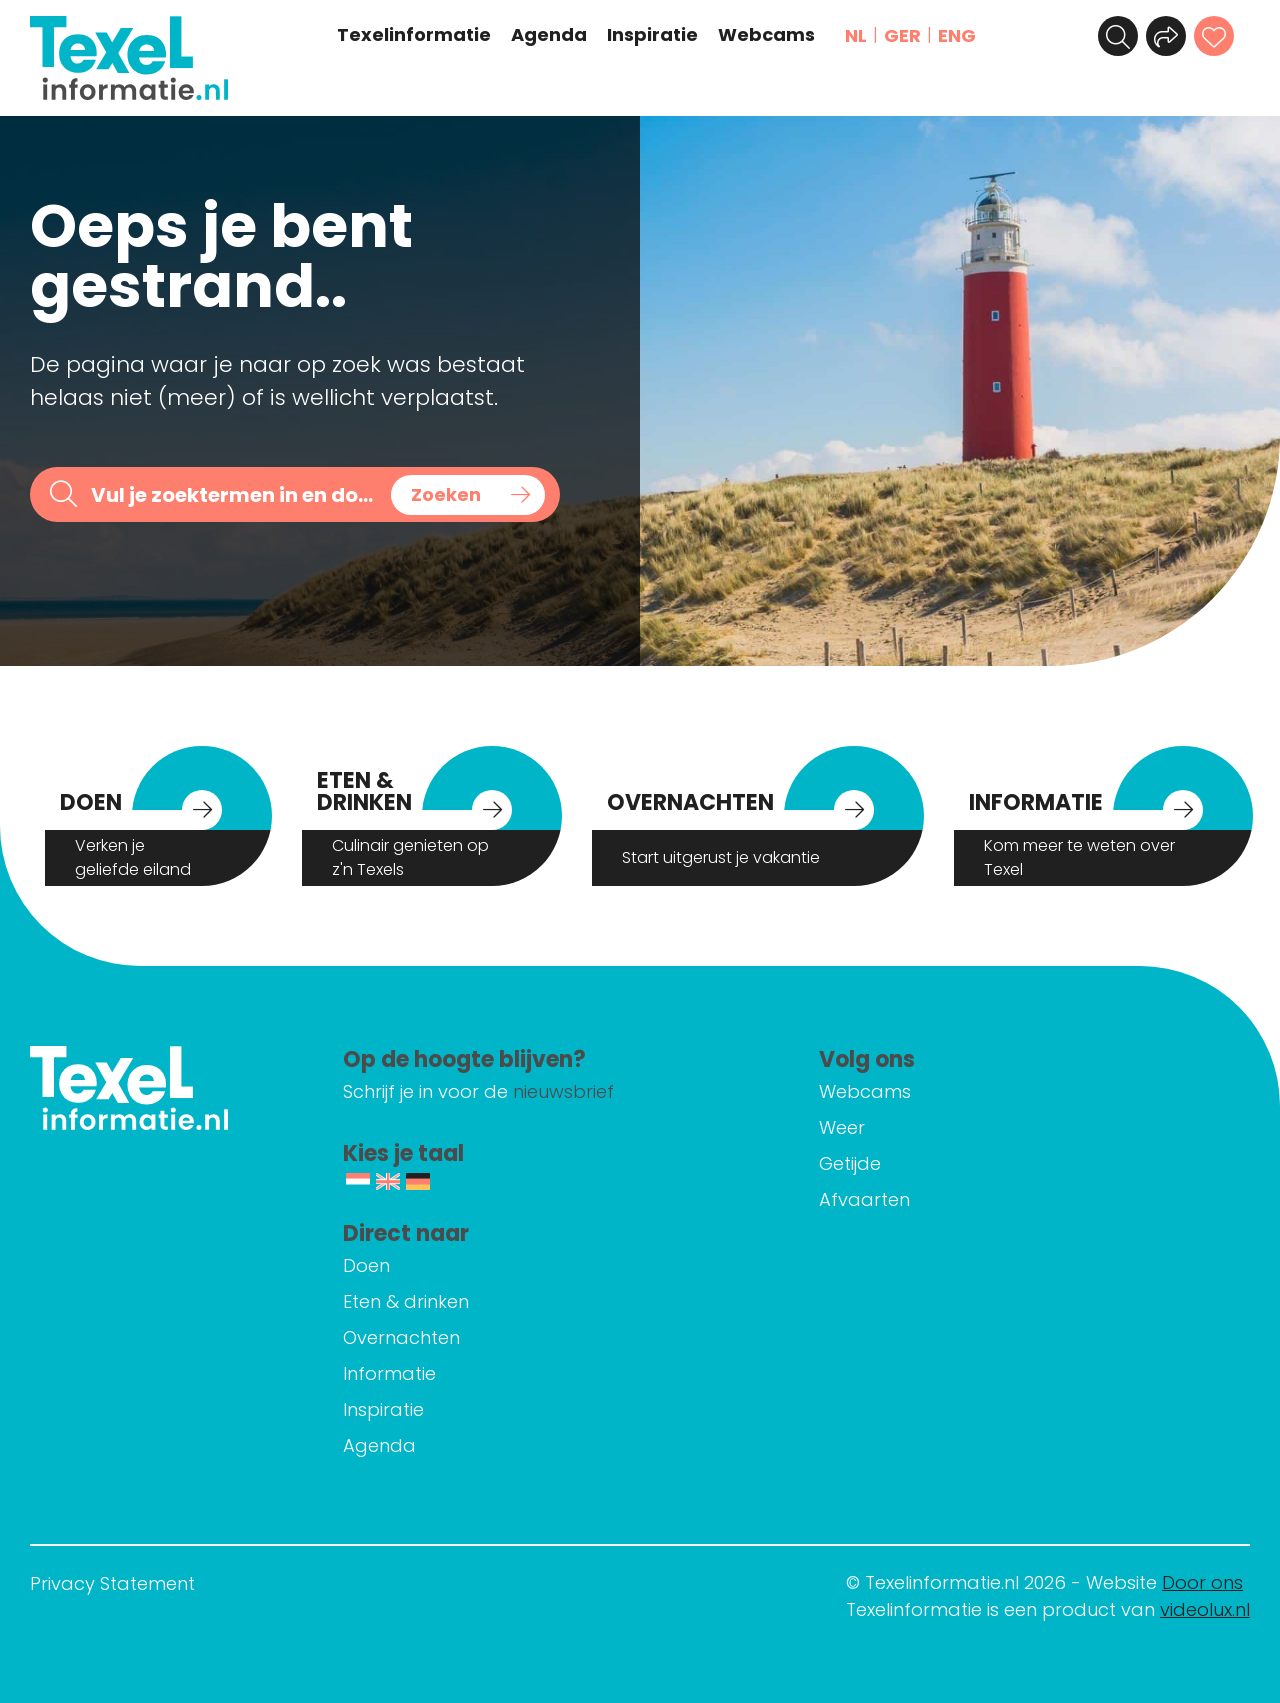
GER (902, 35)
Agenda (549, 35)
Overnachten (401, 1337)
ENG (957, 35)
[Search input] (234, 494)
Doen (366, 1265)
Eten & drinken (406, 1301)
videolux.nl (1205, 1609)
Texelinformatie (414, 35)
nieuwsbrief (563, 1091)
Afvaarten (864, 1199)
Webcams (766, 35)
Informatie (389, 1373)
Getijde (850, 1163)
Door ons (1202, 1582)
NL (856, 35)
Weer (842, 1127)
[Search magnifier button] (468, 495)
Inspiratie (652, 35)
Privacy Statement (112, 1583)
